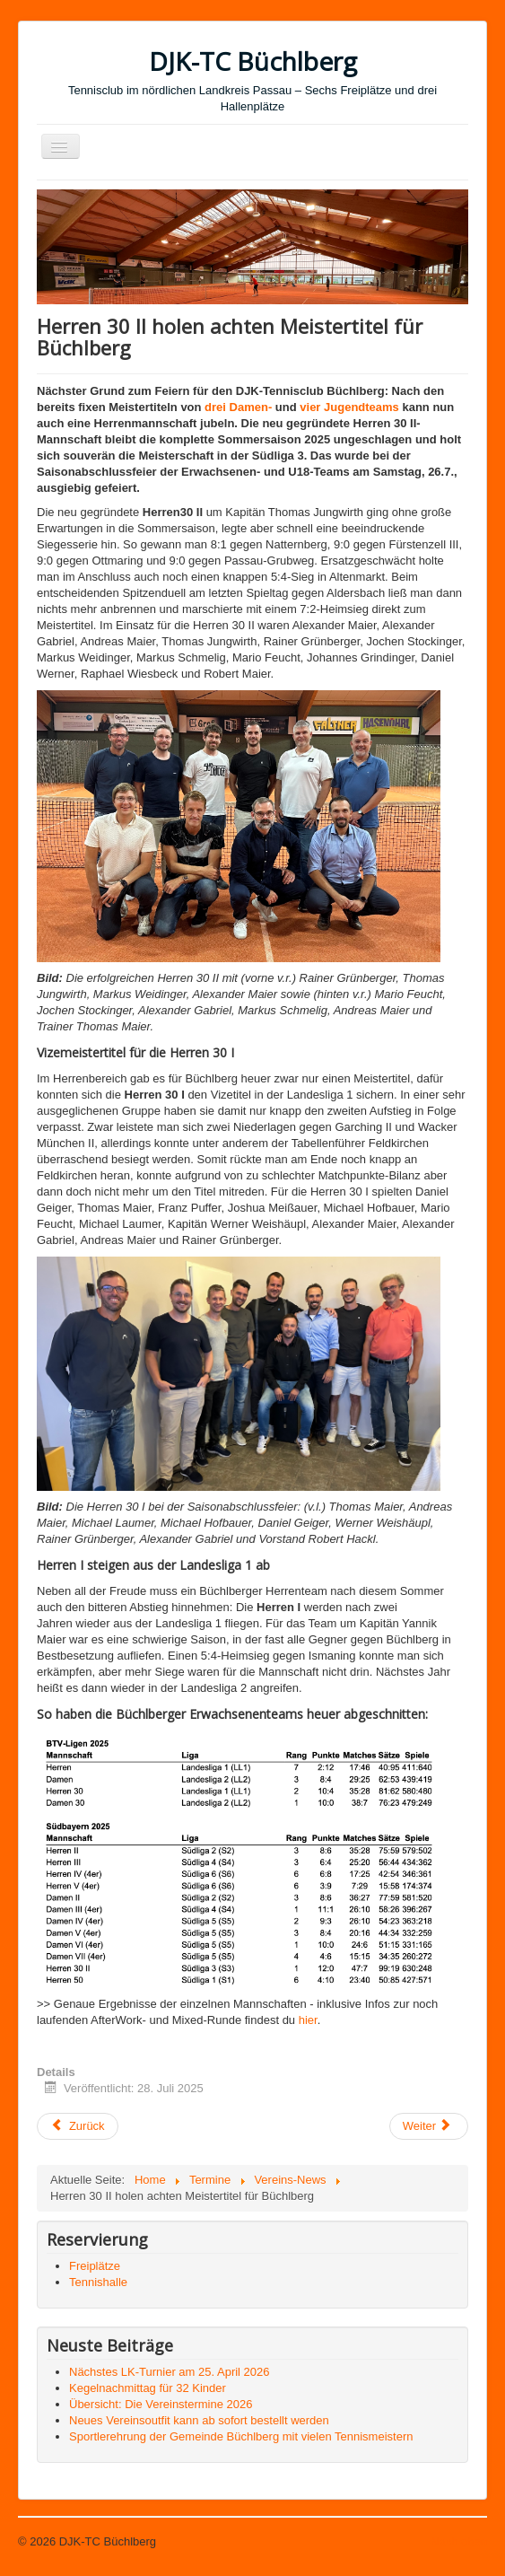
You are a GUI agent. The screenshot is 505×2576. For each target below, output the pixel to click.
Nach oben (459, 2541)
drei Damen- (238, 407)
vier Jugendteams (349, 407)
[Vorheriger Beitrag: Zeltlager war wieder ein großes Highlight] (77, 2126)
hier (308, 2020)
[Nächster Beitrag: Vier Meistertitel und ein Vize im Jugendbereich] (428, 2126)
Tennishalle (98, 2282)
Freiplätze (94, 2266)
